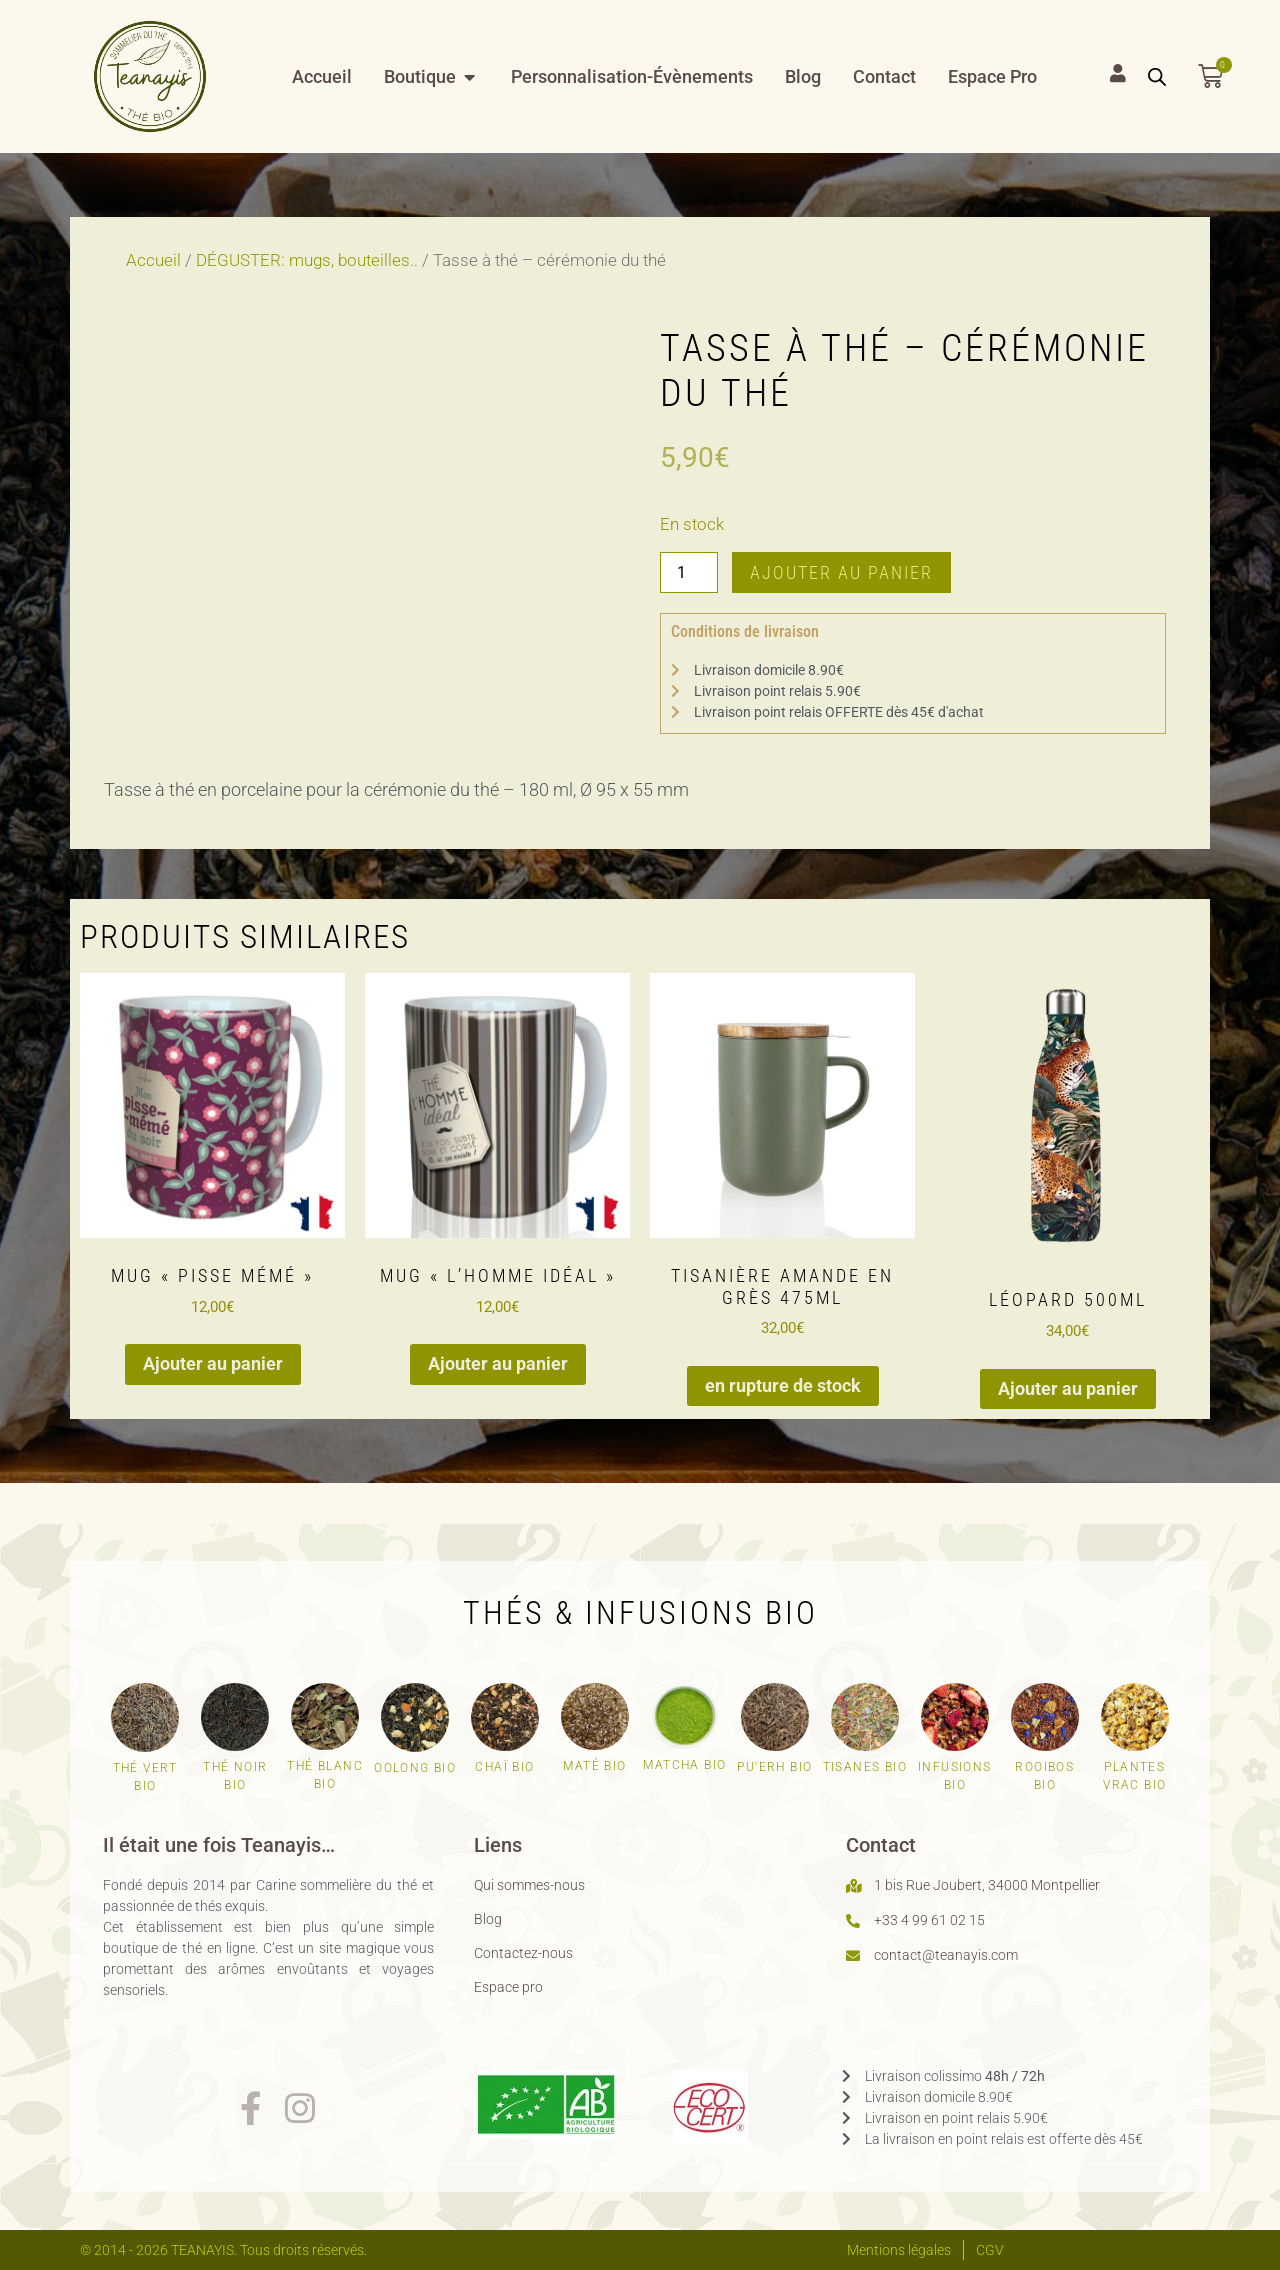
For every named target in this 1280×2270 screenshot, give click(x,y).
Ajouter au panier (841, 572)
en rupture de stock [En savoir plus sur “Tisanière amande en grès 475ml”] (783, 1385)
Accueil (153, 260)
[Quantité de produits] (689, 572)
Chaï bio (504, 1767)
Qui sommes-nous (529, 1885)
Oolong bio (415, 1768)
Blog (488, 1919)
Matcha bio (684, 1765)
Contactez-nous (523, 1953)
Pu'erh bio (774, 1767)
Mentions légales (899, 2250)
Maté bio (594, 1766)
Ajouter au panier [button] (213, 1363)
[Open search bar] (1157, 77)
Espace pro (508, 1987)
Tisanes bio (865, 1767)
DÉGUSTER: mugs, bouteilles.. (307, 260)
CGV (990, 2250)
